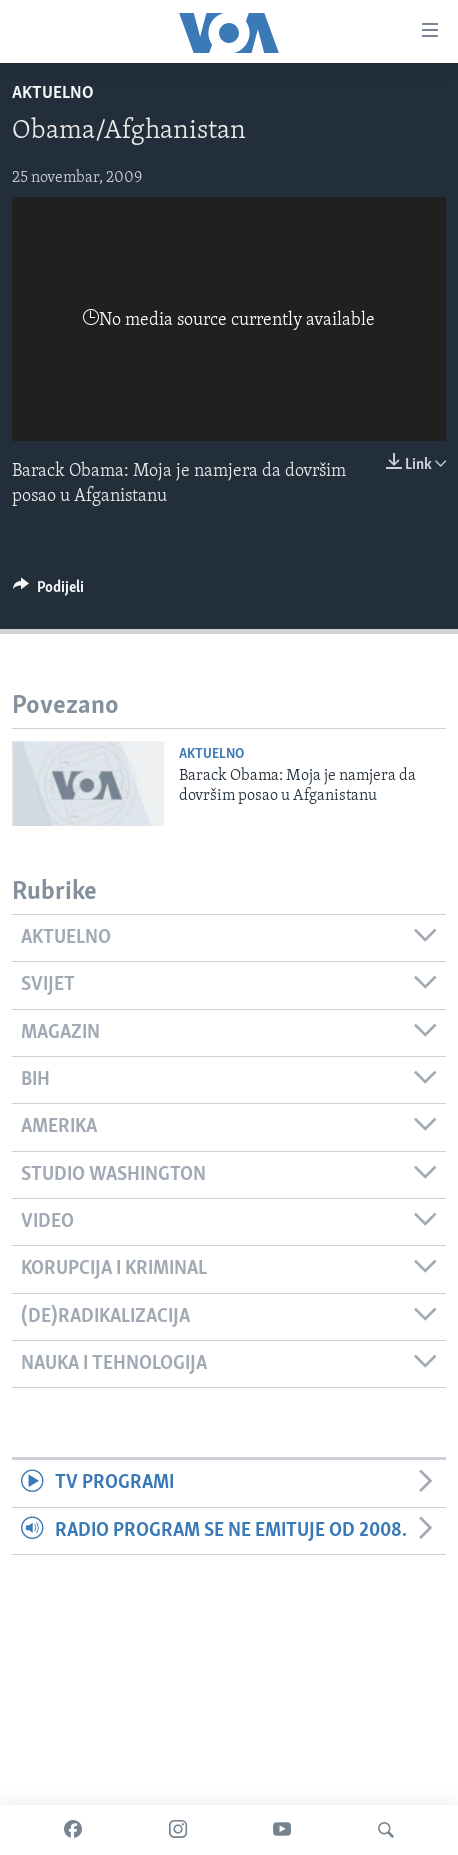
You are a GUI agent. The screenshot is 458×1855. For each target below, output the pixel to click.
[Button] (48, 592)
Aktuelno (53, 93)
